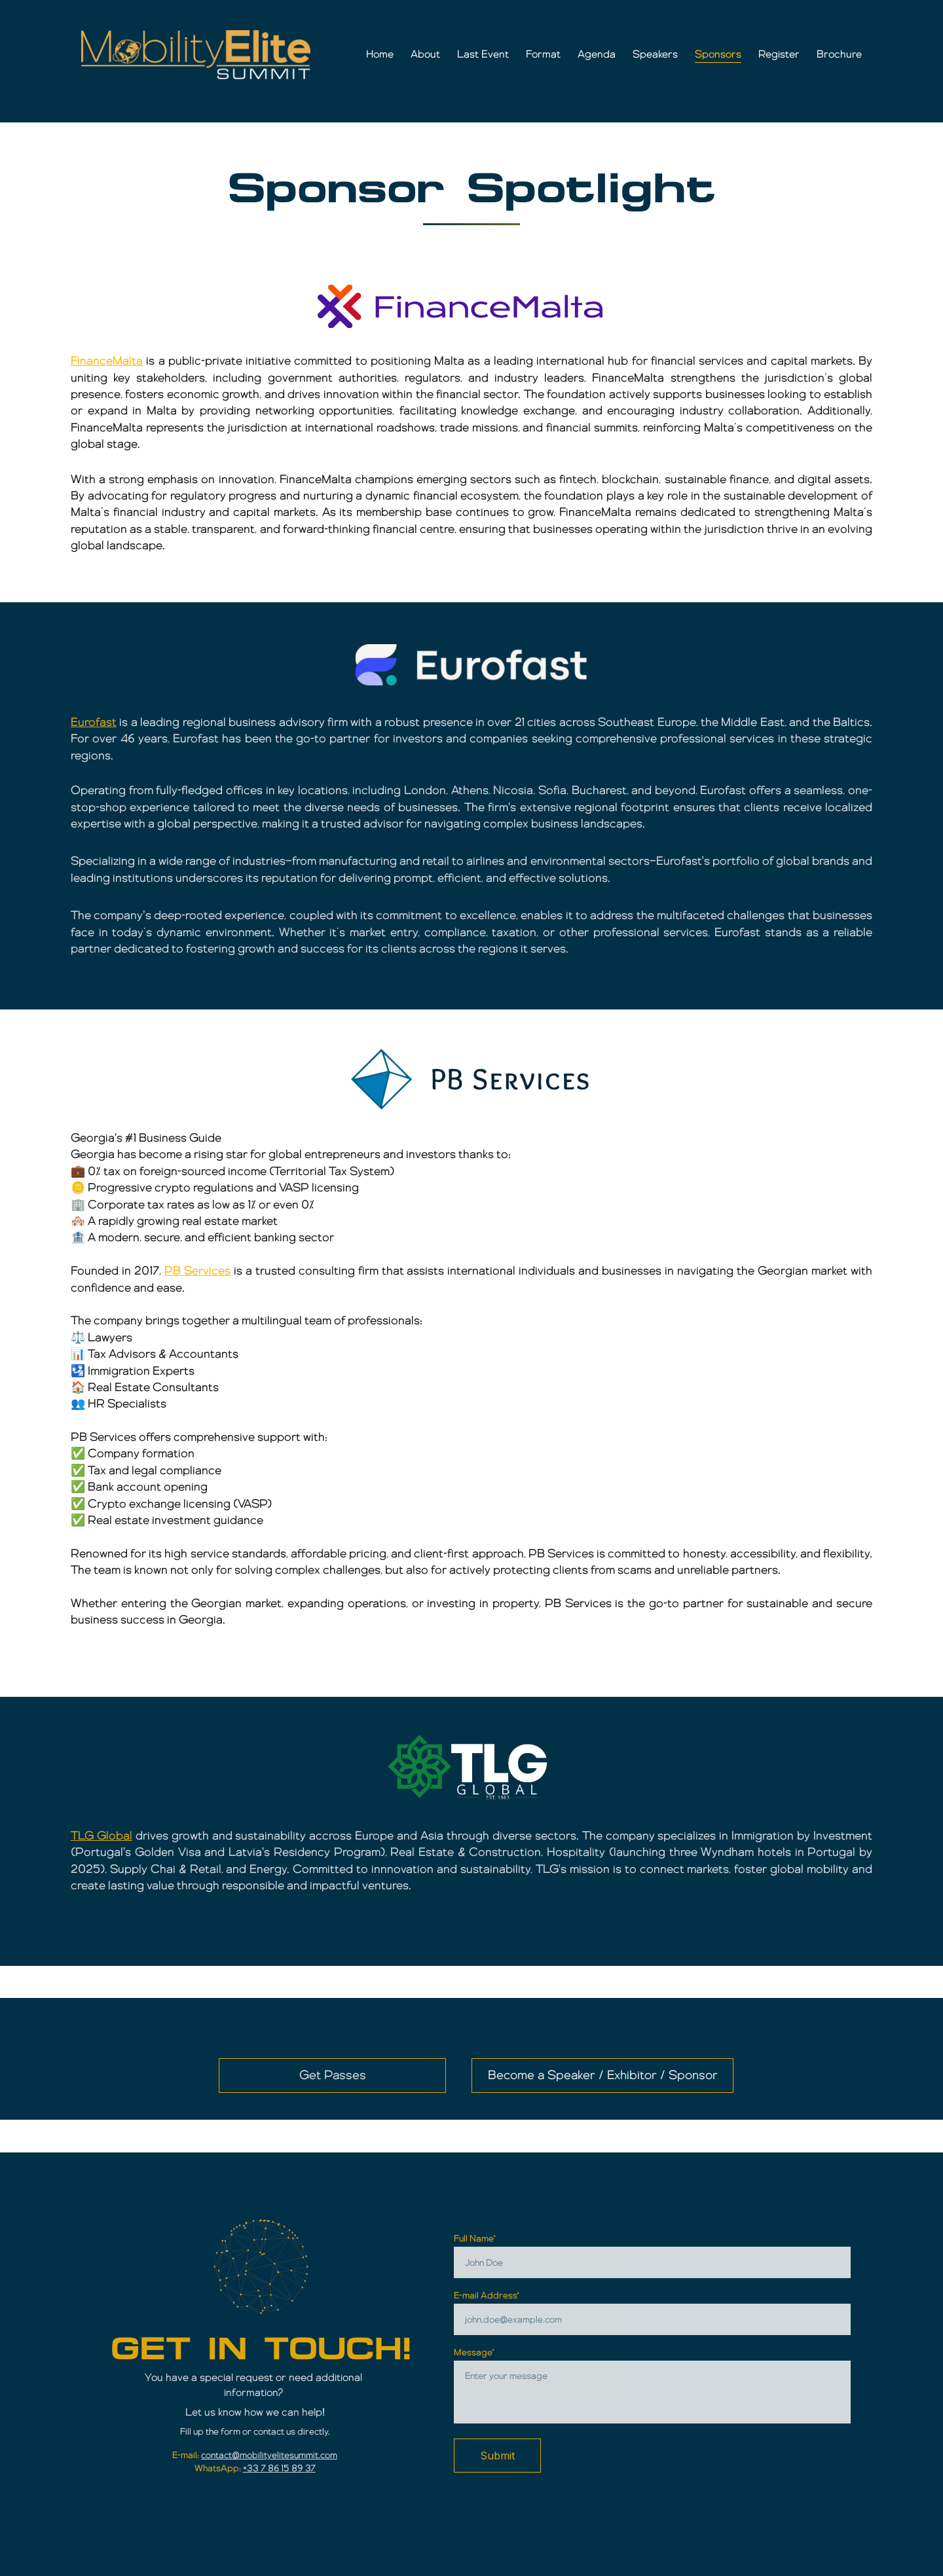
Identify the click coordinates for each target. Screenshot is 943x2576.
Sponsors (718, 55)
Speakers (655, 55)
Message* (474, 2352)
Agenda (597, 55)
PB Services (197, 1271)
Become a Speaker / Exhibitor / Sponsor (603, 2076)
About (425, 55)
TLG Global (101, 1836)
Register (779, 55)
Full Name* (475, 2238)
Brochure (839, 55)
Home (380, 55)
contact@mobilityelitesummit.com (269, 2455)
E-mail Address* (486, 2295)
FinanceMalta (107, 361)
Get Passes (332, 2076)
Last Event (483, 55)
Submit (497, 2455)
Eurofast (94, 723)
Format (543, 55)
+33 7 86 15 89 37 (279, 2468)
